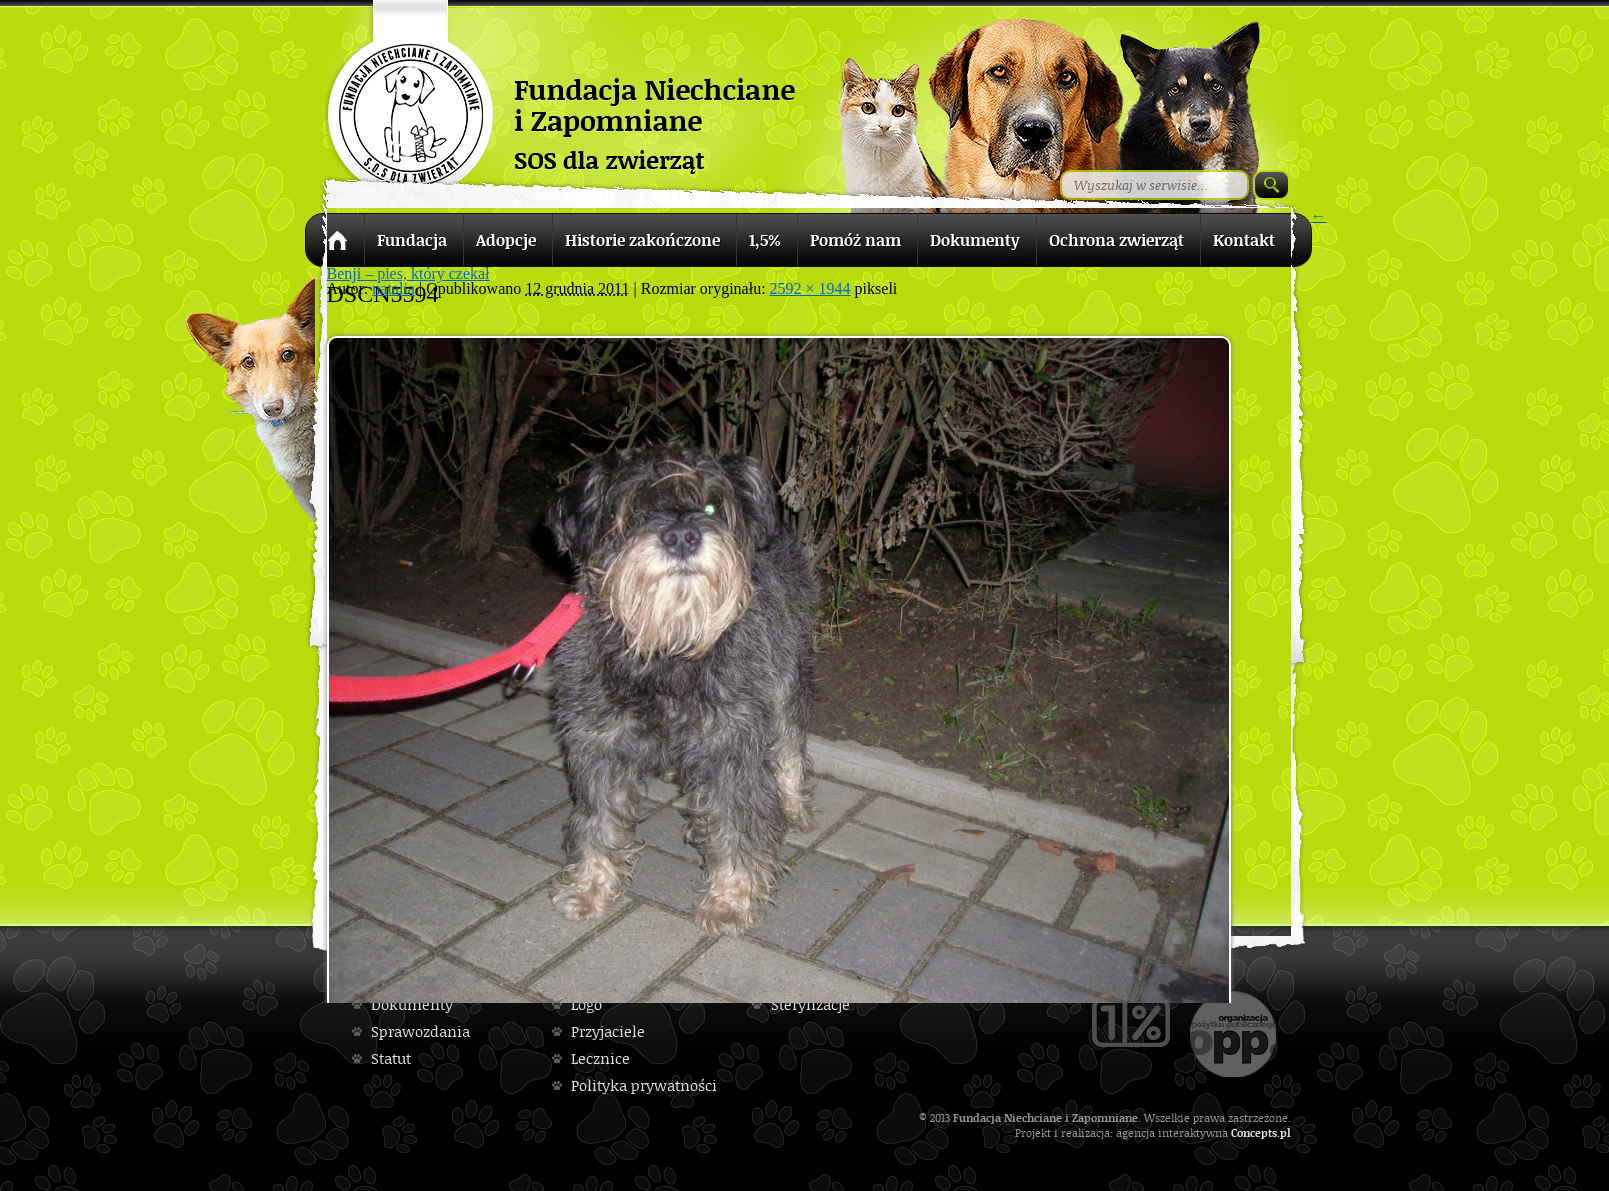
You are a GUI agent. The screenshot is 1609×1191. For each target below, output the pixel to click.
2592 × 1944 (810, 288)
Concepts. (1255, 1132)
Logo (586, 1004)
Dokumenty (412, 1004)
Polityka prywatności (644, 1085)
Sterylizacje (810, 1004)
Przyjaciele (608, 1031)
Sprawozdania (420, 1031)
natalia (393, 288)
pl (1285, 1132)
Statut (391, 1058)
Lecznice (600, 1058)
